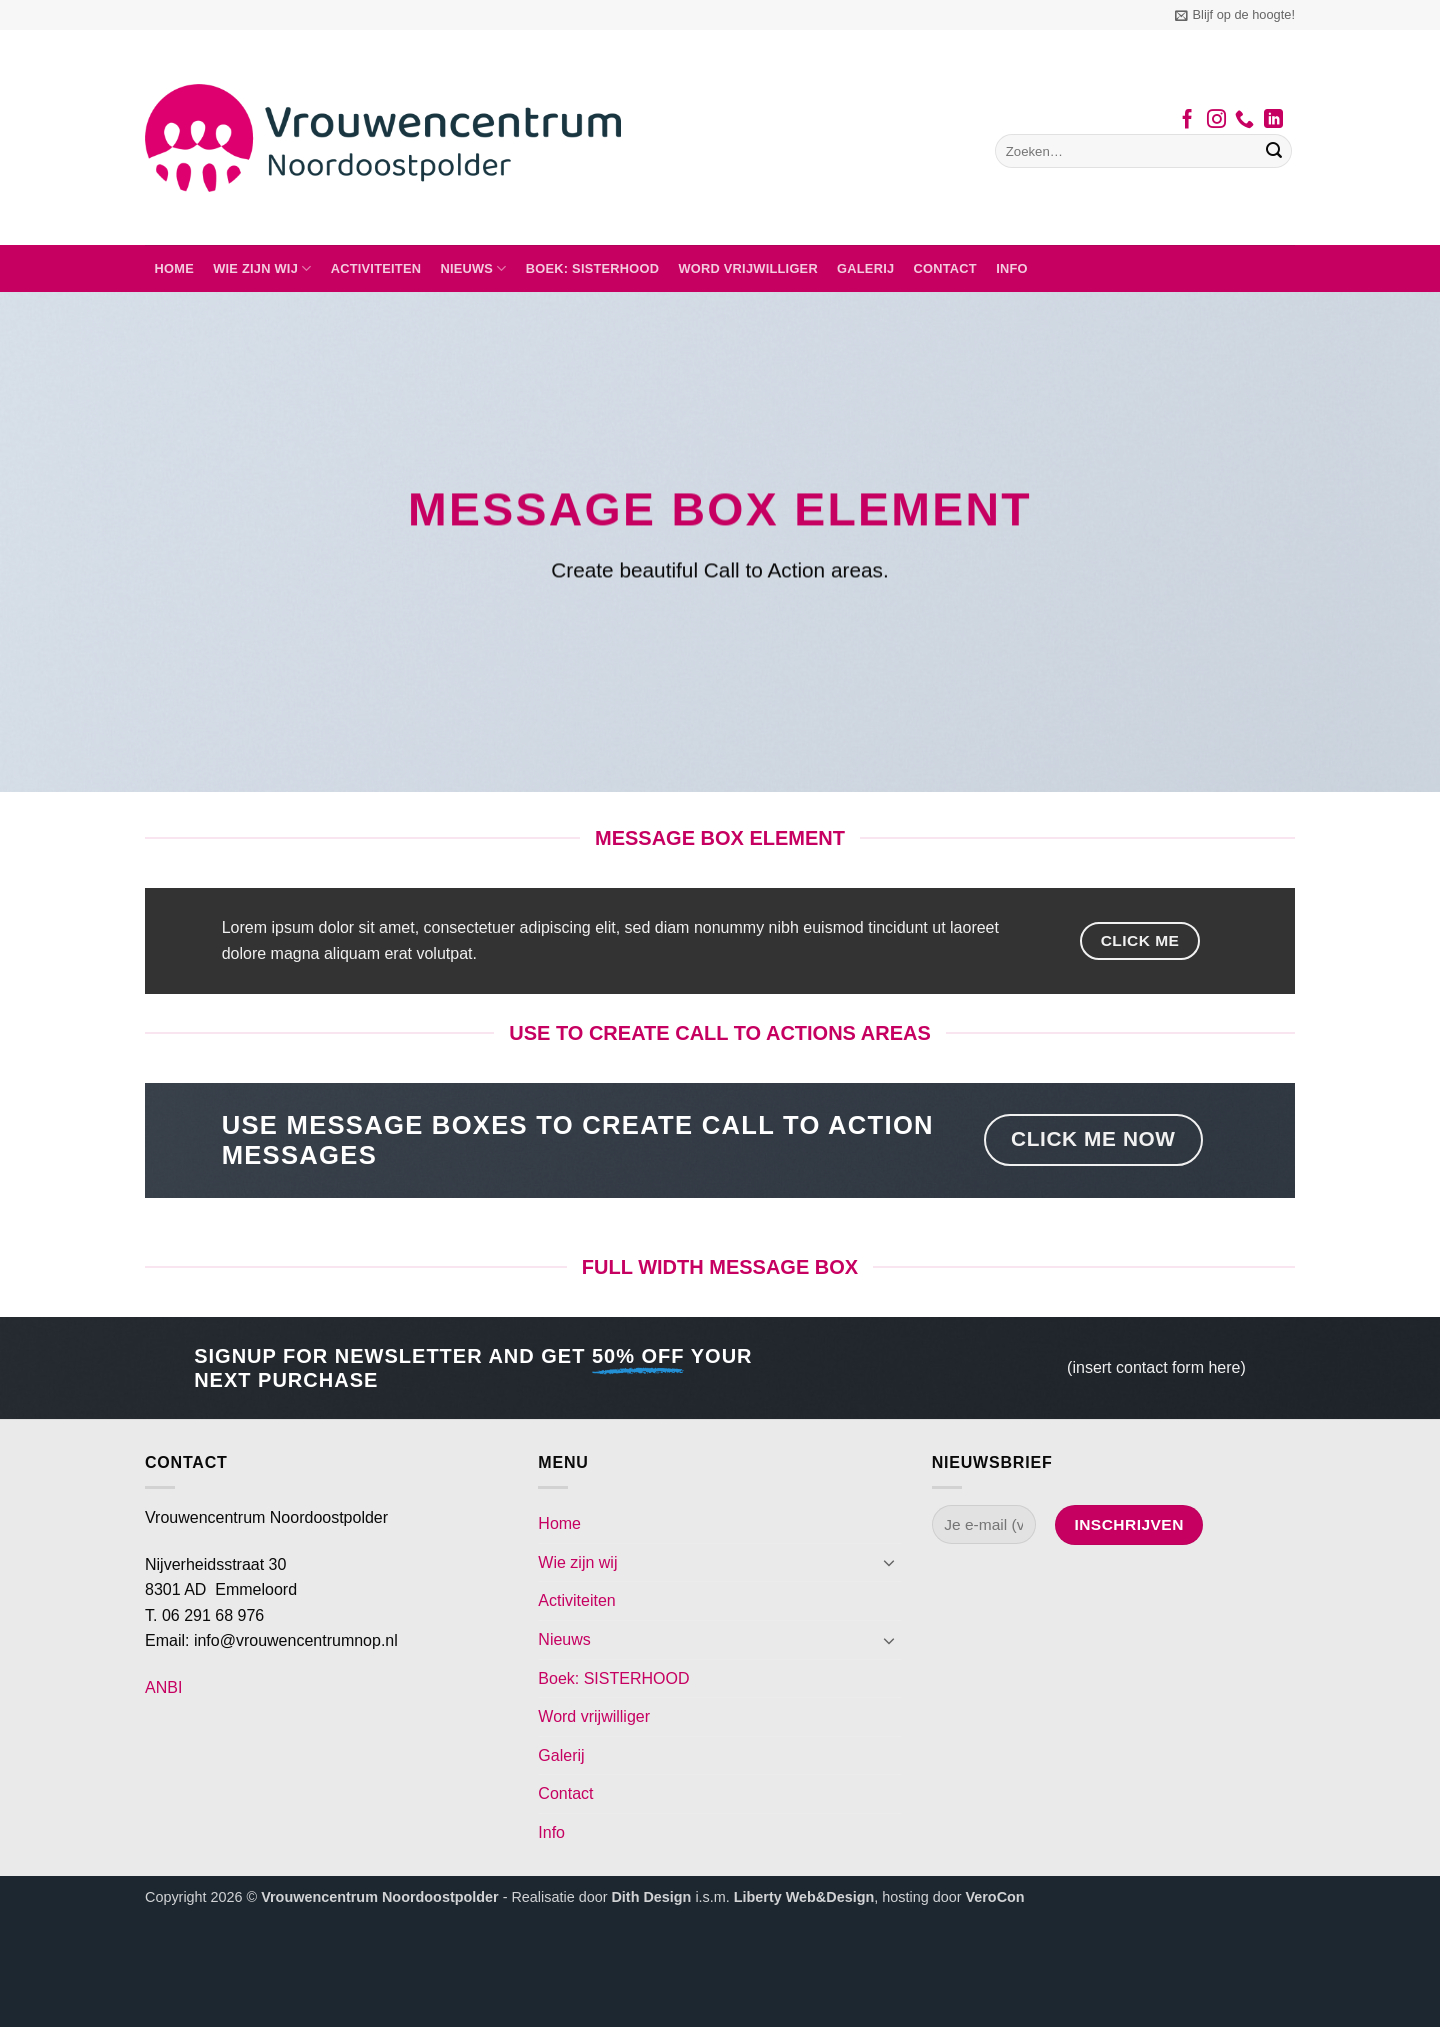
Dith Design (651, 1897)
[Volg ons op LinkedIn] (1273, 121)
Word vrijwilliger (747, 268)
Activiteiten (376, 268)
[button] (1235, 15)
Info (1012, 268)
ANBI (163, 1687)
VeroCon (994, 1897)
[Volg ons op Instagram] (1216, 121)
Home (174, 268)
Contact (945, 268)
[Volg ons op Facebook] (1187, 121)
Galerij (865, 268)
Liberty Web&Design (804, 1897)
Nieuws (473, 268)
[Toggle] (890, 1562)
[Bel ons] (1244, 121)
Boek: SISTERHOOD (593, 268)
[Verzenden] (1274, 151)
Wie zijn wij (262, 268)
